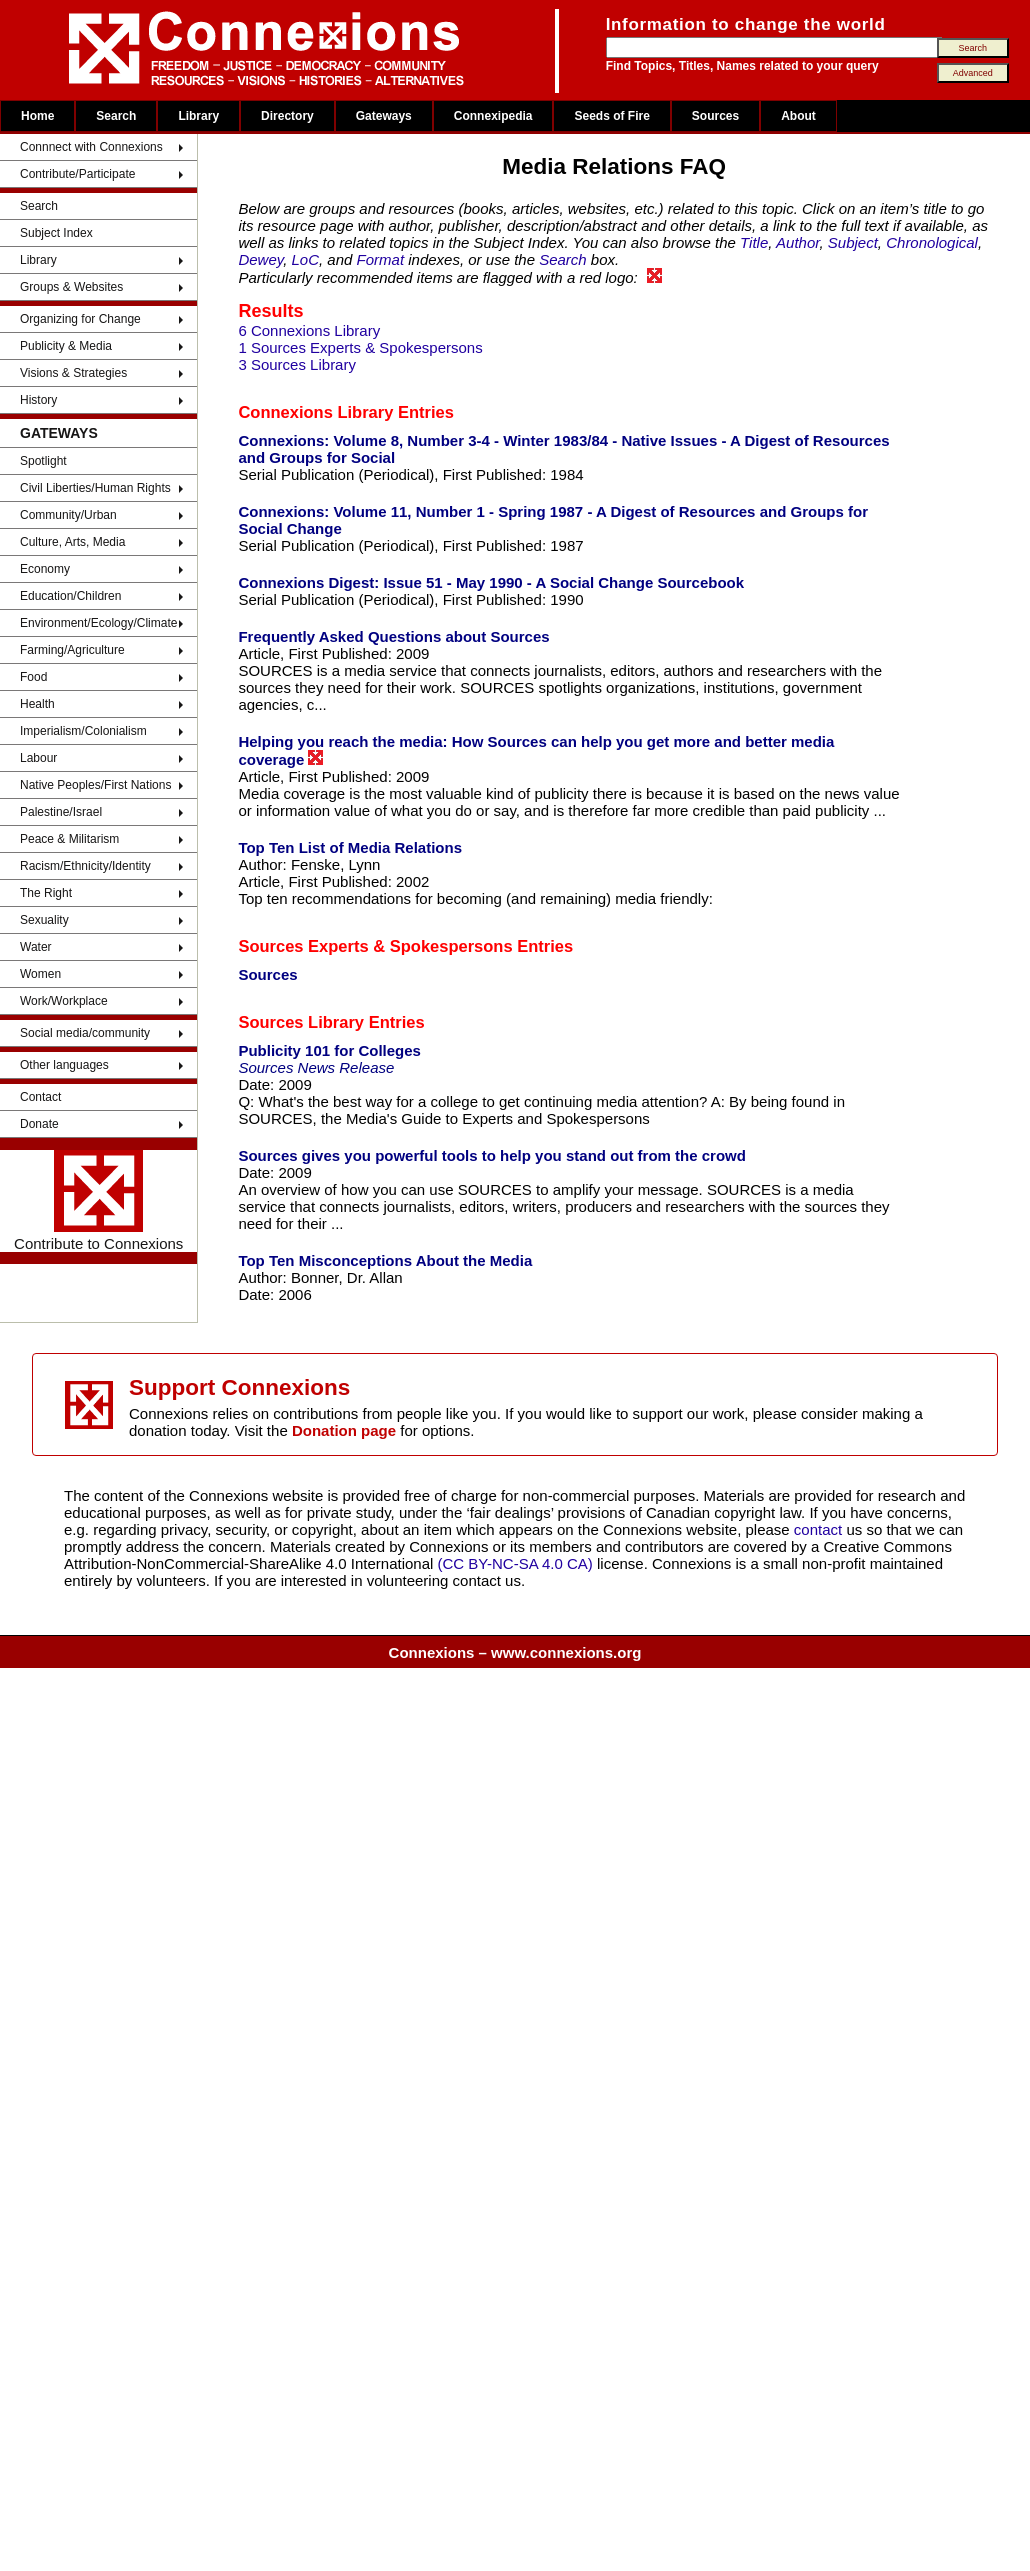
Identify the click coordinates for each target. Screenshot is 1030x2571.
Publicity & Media (66, 346)
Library (198, 116)
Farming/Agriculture (72, 650)
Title (754, 242)
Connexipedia (493, 116)
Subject (853, 242)
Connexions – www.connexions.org (515, 1652)
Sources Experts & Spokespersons (375, 946)
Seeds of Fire (611, 116)
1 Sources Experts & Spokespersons (360, 347)
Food (33, 677)
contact (820, 1529)
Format (381, 259)
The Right (46, 893)
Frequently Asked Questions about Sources (393, 636)
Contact (40, 1097)
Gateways (384, 116)
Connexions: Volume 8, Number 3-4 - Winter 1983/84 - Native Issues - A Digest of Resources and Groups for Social (563, 449)
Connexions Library (315, 412)
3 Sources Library (297, 364)
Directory (287, 116)
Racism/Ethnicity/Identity (85, 866)
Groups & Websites (71, 287)
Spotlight (43, 461)
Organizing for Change (80, 319)
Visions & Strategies (73, 373)
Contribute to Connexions (98, 1201)
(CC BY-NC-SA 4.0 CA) (515, 1563)
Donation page (344, 1430)
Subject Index (56, 233)
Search (116, 116)
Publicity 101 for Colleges (329, 1050)
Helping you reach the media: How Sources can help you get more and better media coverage (536, 750)
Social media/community (85, 1033)
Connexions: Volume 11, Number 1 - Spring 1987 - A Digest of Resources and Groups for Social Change (553, 520)
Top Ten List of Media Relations (350, 847)
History (38, 400)
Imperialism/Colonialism (83, 731)
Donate (39, 1124)
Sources (715, 116)
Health (37, 704)
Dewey (260, 259)
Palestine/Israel (61, 812)
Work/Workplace (64, 1001)
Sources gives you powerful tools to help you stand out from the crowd (492, 1155)
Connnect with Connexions (91, 147)
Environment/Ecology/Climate (98, 623)
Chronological (932, 242)
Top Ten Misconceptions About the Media (385, 1260)
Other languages (64, 1065)
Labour (38, 758)
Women (40, 974)
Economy (45, 569)
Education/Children (70, 596)
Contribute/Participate (77, 174)
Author (797, 242)
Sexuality (44, 920)
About (798, 116)
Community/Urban (68, 515)
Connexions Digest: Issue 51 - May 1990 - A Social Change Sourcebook (491, 582)
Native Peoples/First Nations (95, 785)
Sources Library (301, 1022)
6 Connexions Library (309, 330)
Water (36, 947)
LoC (306, 259)
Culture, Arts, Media (72, 542)
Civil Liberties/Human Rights (95, 488)
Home (37, 116)
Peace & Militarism (69, 839)
